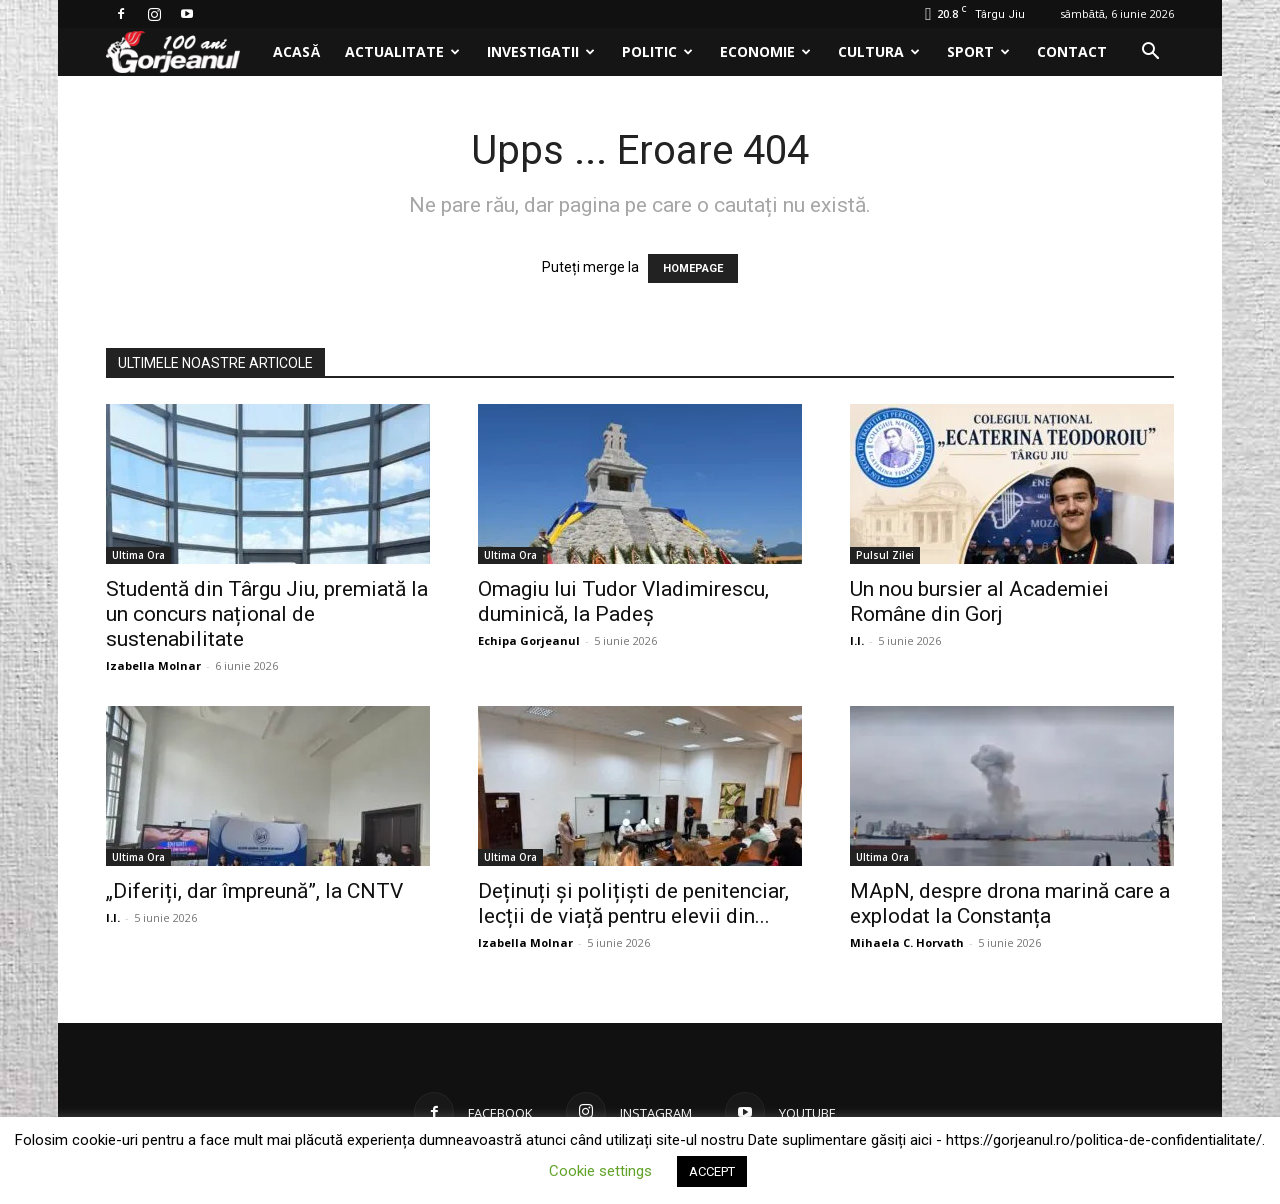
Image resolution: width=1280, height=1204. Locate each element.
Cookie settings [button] (600, 1171)
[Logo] (183, 52)
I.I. (857, 640)
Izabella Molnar (153, 665)
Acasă (296, 51)
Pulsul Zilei (885, 555)
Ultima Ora (138, 555)
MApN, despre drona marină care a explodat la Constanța (1010, 903)
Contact (1072, 51)
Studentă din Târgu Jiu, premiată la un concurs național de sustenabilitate (267, 614)
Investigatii (541, 51)
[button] (1150, 53)
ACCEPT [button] (712, 1171)
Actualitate (402, 51)
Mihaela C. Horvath (907, 942)
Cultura (879, 51)
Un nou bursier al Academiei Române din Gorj (979, 601)
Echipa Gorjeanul (529, 640)
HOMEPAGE (693, 268)
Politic (657, 51)
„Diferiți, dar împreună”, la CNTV (254, 891)
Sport (978, 51)
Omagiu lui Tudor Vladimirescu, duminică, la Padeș (623, 601)
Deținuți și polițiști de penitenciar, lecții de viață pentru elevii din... (633, 903)
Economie (765, 51)
